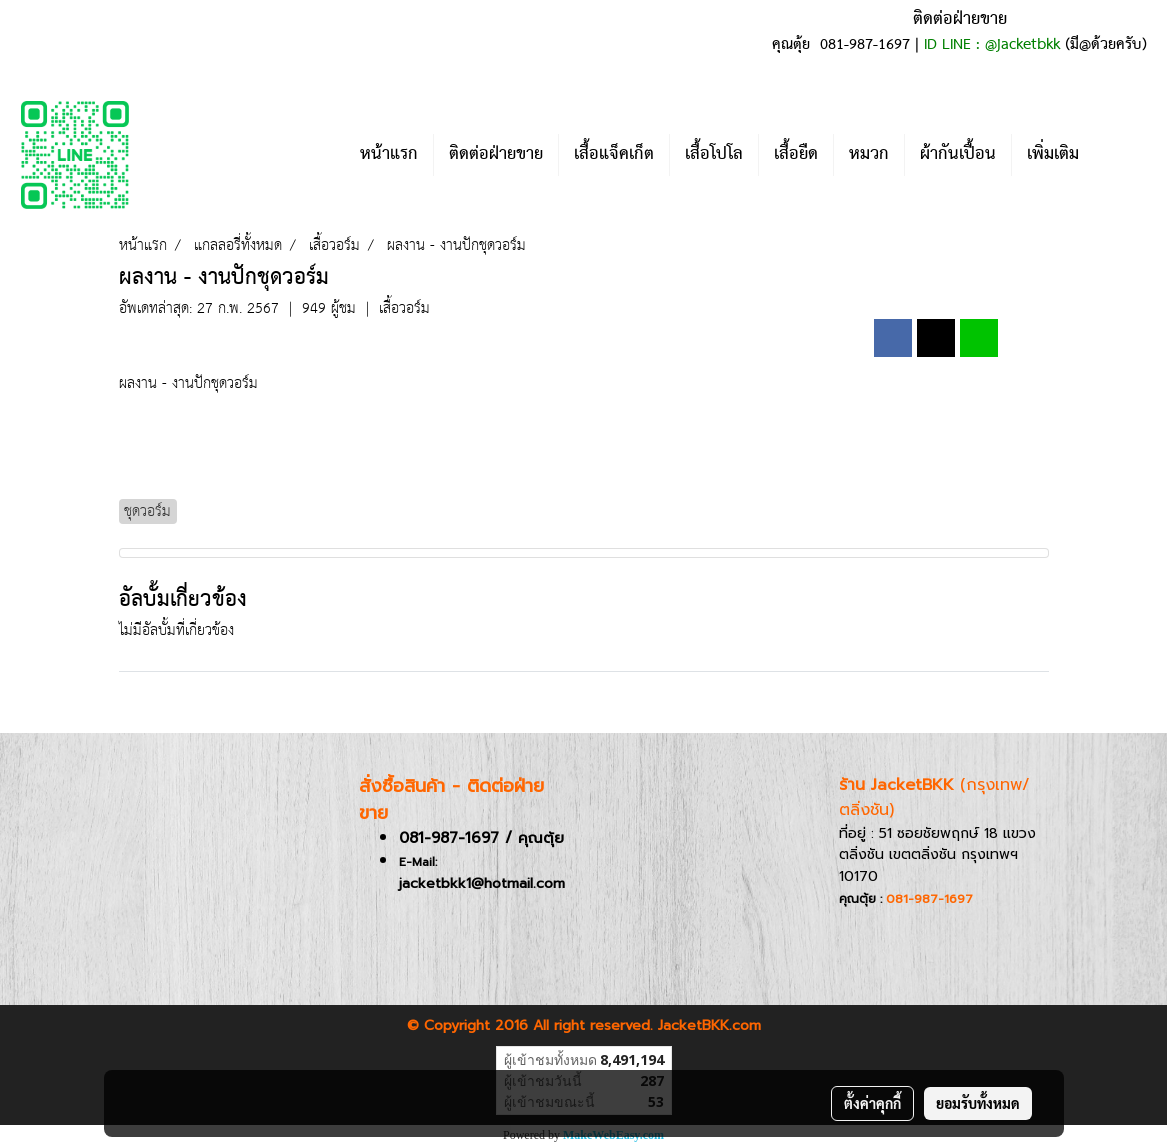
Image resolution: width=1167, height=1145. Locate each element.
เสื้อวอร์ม (404, 308)
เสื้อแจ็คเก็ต (614, 154)
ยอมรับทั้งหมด (978, 1103)
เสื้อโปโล (714, 154)
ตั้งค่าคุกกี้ (872, 1103)
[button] (1124, 155)
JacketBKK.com (709, 1025)
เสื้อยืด (796, 154)
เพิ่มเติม (1053, 154)
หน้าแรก (389, 154)
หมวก (869, 154)
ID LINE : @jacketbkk (992, 45)
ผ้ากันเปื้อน (958, 154)
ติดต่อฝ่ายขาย (496, 154)
